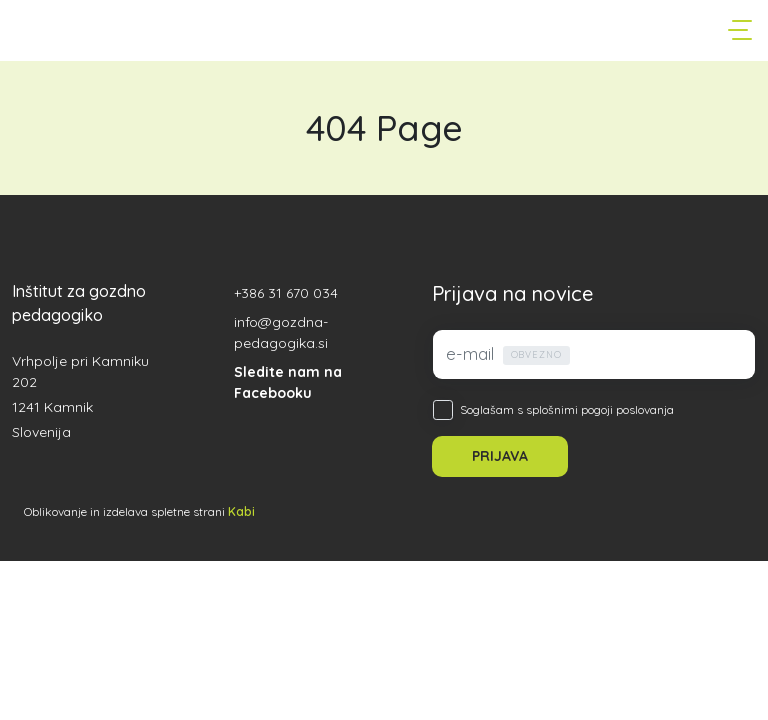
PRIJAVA (500, 456)
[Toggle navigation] (742, 30)
